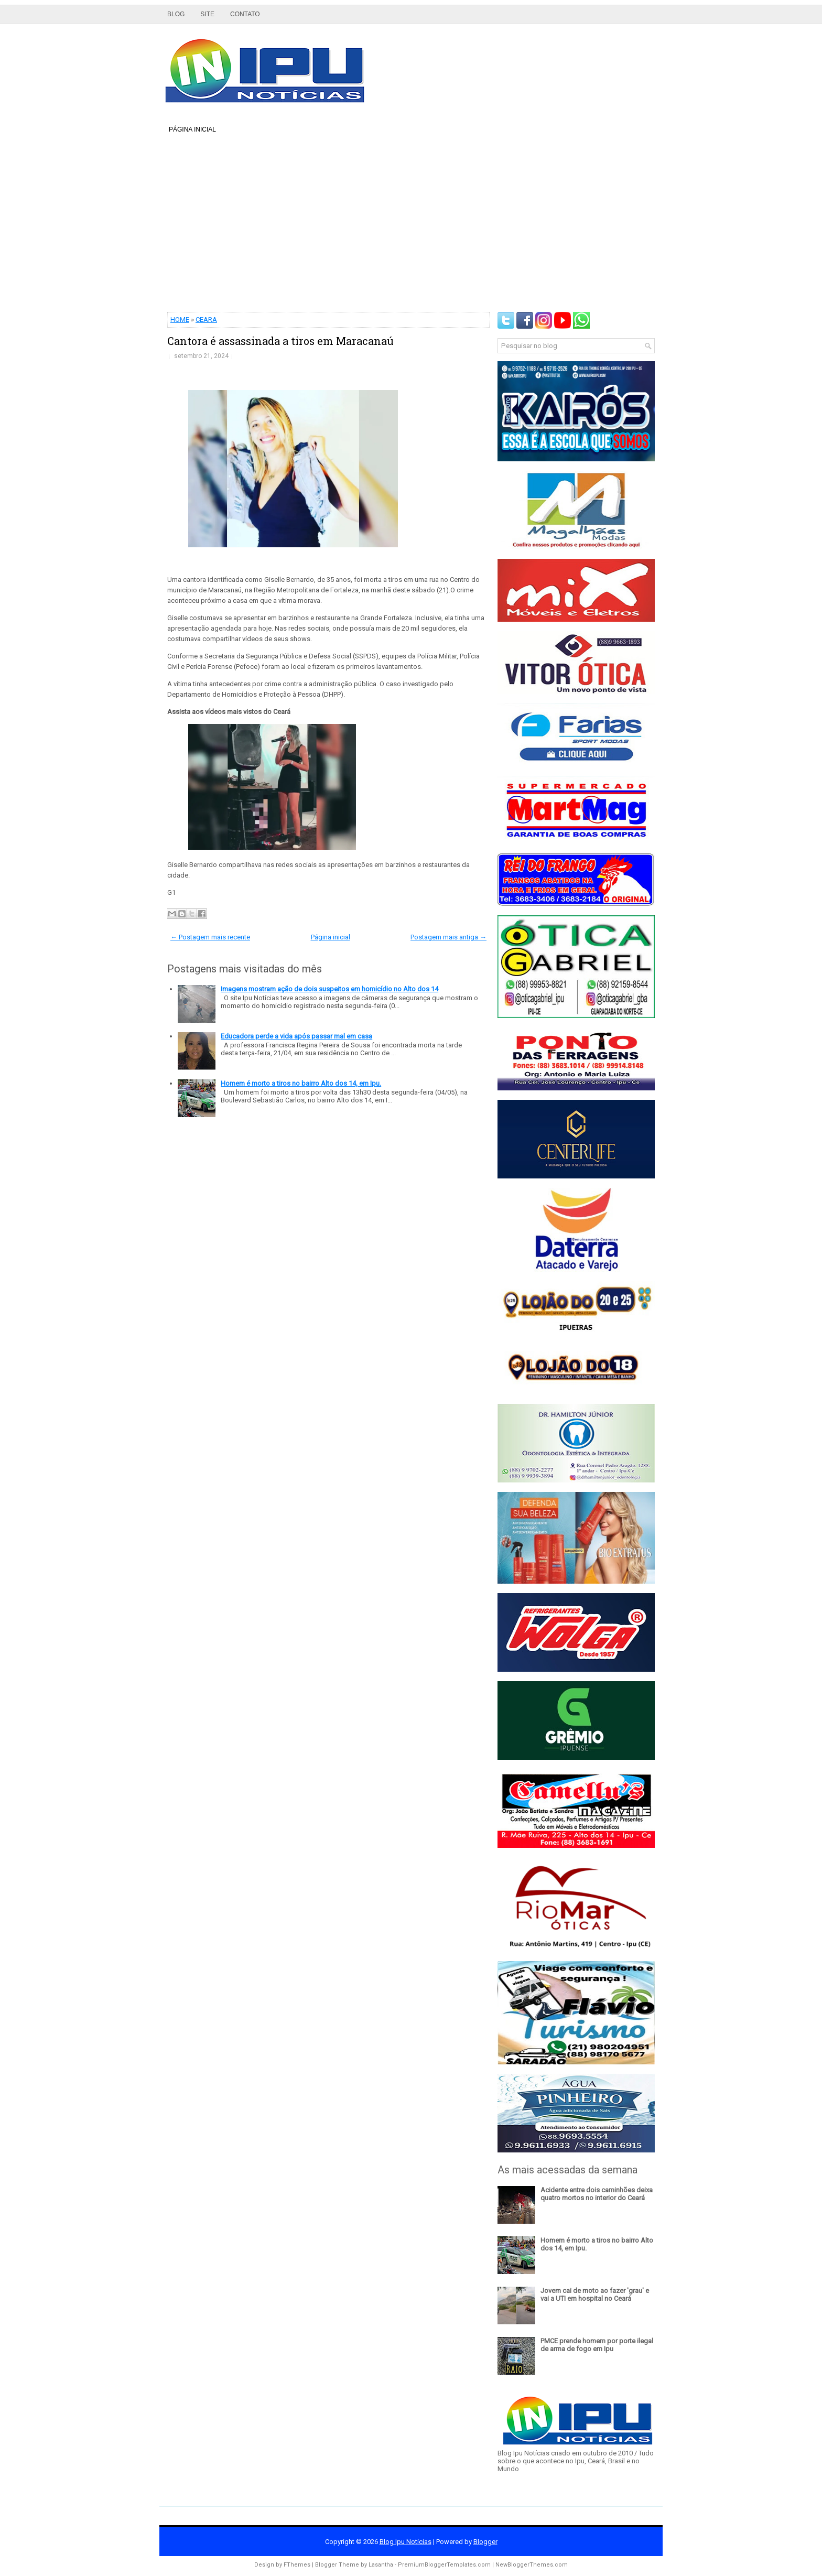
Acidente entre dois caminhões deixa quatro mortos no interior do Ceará (596, 2194)
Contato (245, 14)
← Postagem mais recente (210, 937)
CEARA (206, 319)
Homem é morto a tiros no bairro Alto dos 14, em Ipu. (301, 1083)
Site (207, 14)
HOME (179, 319)
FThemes (297, 2564)
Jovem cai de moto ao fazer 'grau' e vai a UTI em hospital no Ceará (594, 2294)
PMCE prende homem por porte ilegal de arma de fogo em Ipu (596, 2345)
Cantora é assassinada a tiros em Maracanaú (280, 340)
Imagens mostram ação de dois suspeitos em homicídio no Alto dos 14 (329, 989)
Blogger (485, 2542)
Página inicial (192, 129)
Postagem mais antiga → (448, 937)
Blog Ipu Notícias (405, 2542)
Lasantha (381, 2564)
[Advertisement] (411, 222)
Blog (176, 14)
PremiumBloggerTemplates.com (444, 2564)
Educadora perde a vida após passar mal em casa (296, 1036)
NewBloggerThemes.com (531, 2564)
